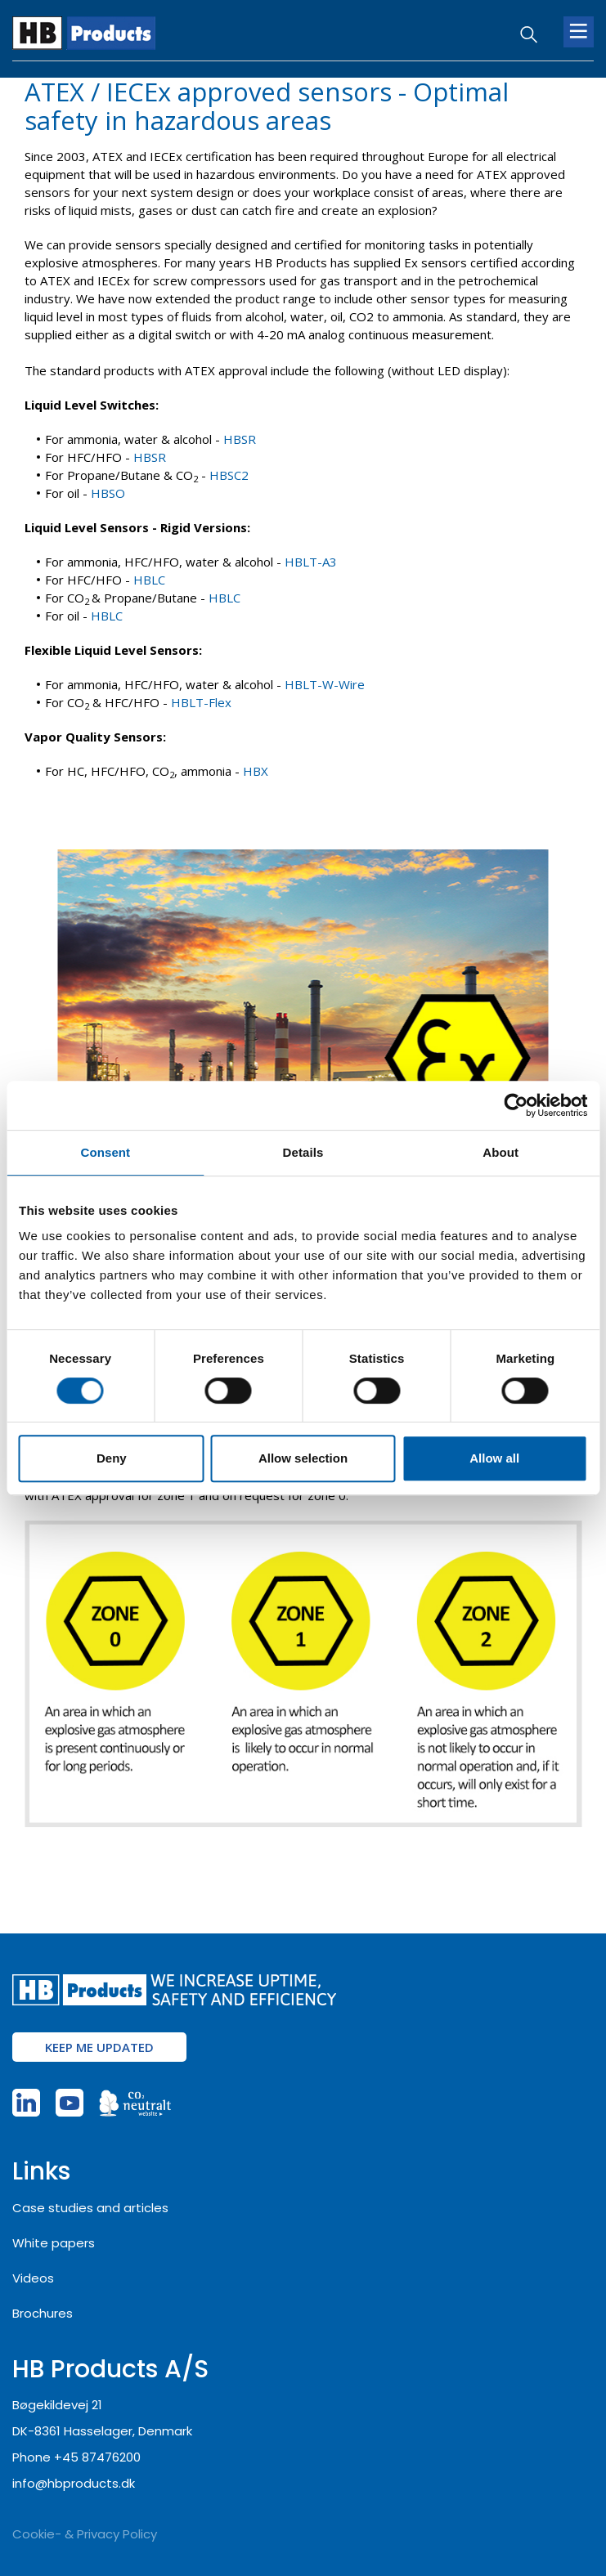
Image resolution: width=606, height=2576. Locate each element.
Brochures (42, 2313)
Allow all (494, 1458)
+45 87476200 (97, 2457)
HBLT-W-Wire (325, 684)
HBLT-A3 (311, 561)
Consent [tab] (105, 1152)
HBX (255, 771)
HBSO (108, 493)
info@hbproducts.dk (73, 2483)
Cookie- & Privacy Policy (84, 2533)
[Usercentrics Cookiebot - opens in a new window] (515, 1105)
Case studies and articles (90, 2207)
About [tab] (500, 1152)
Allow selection (303, 1458)
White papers (53, 2242)
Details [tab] (303, 1152)
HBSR (239, 439)
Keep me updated (99, 2047)
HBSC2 (229, 475)
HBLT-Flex (201, 702)
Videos (33, 2278)
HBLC (149, 579)
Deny (112, 1458)
